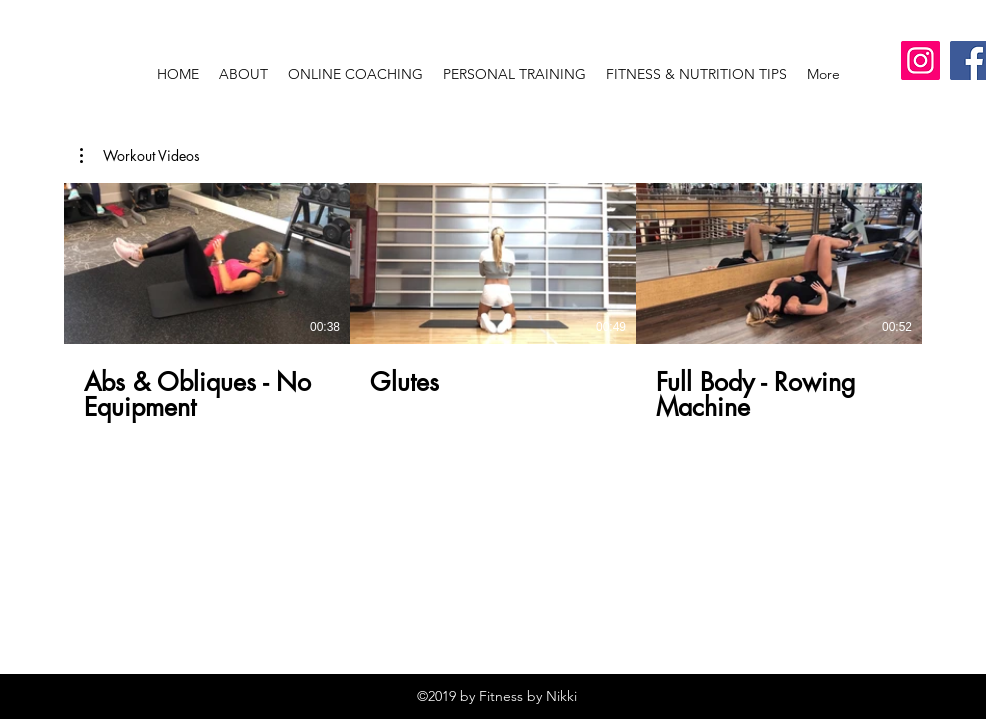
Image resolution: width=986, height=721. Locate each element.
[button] (140, 156)
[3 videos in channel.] (493, 303)
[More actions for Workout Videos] (140, 156)
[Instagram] (920, 60)
